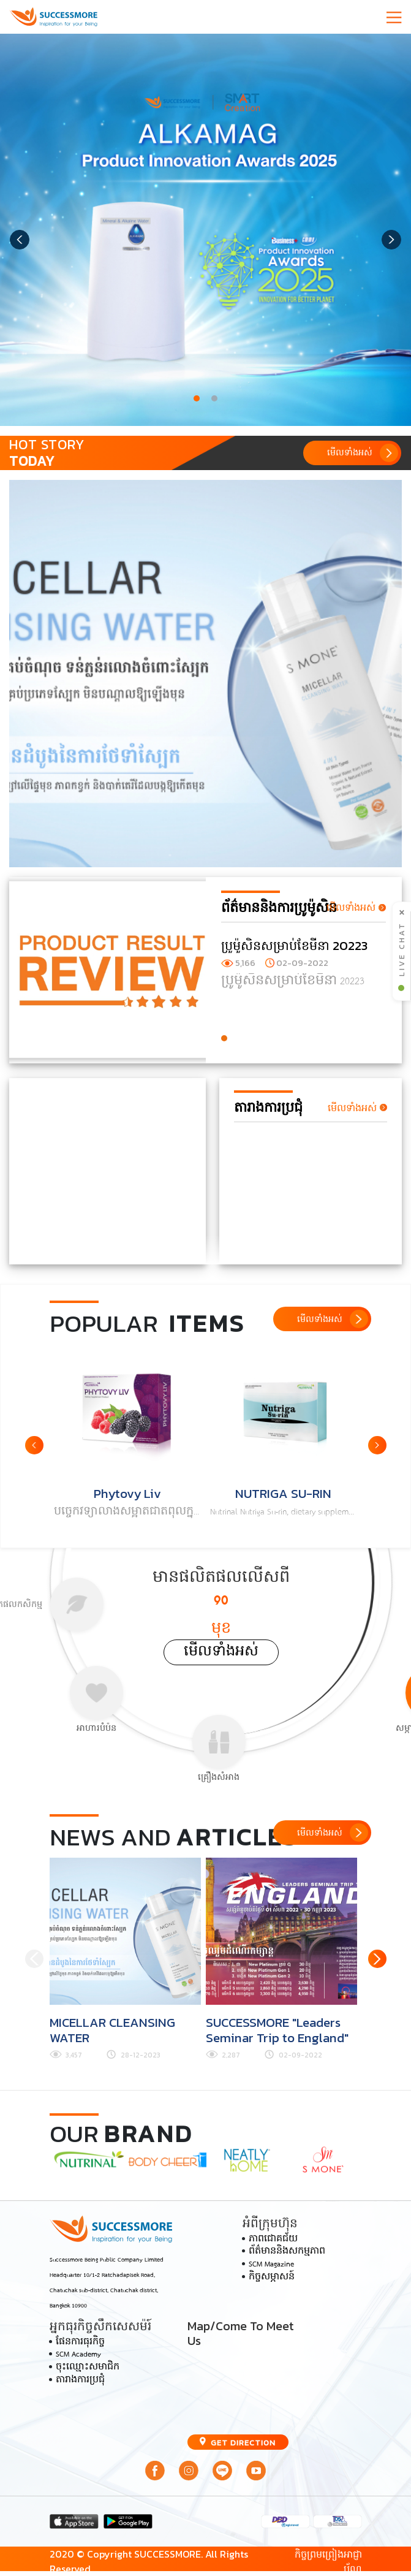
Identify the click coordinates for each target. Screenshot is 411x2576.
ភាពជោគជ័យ (273, 2239)
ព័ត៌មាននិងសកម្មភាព (287, 2252)
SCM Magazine (271, 2264)
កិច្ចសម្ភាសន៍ (272, 2277)
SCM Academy (78, 2354)
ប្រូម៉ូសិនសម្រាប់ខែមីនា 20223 (294, 945)
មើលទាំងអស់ (221, 1652)
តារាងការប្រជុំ (80, 2380)
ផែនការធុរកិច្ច (80, 2342)
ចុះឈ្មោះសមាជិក (87, 2367)
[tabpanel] (205, 230)
